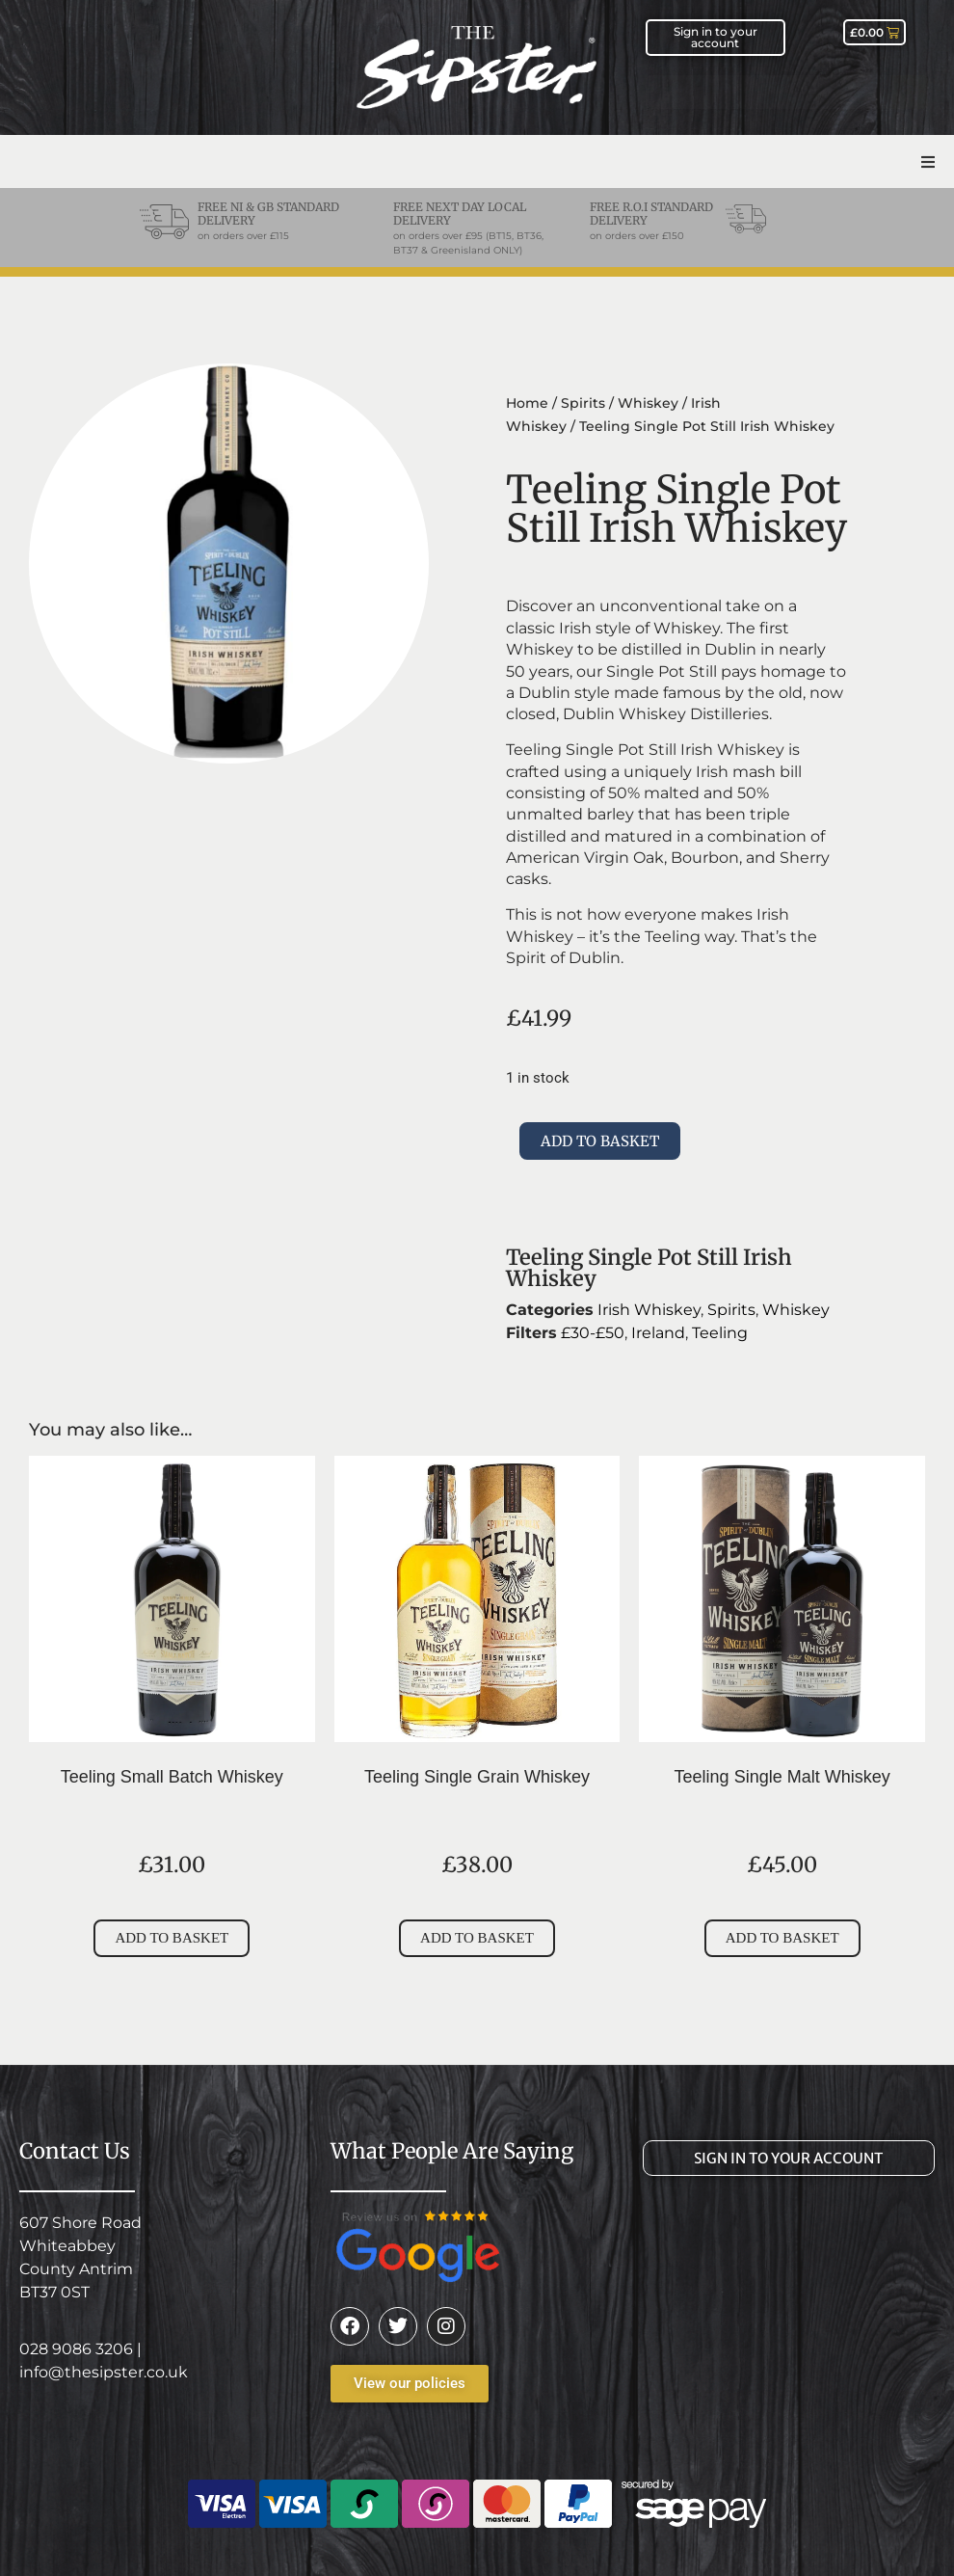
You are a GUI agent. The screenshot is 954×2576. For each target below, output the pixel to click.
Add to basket (600, 1141)
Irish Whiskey (649, 1310)
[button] (927, 161)
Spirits (583, 403)
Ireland (658, 1333)
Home (527, 403)
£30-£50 (592, 1333)
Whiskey (648, 403)
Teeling (720, 1333)
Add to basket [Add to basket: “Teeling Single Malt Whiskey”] (782, 1937)
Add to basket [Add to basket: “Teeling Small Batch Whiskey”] (171, 1937)
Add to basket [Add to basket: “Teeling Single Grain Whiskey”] (477, 1937)
